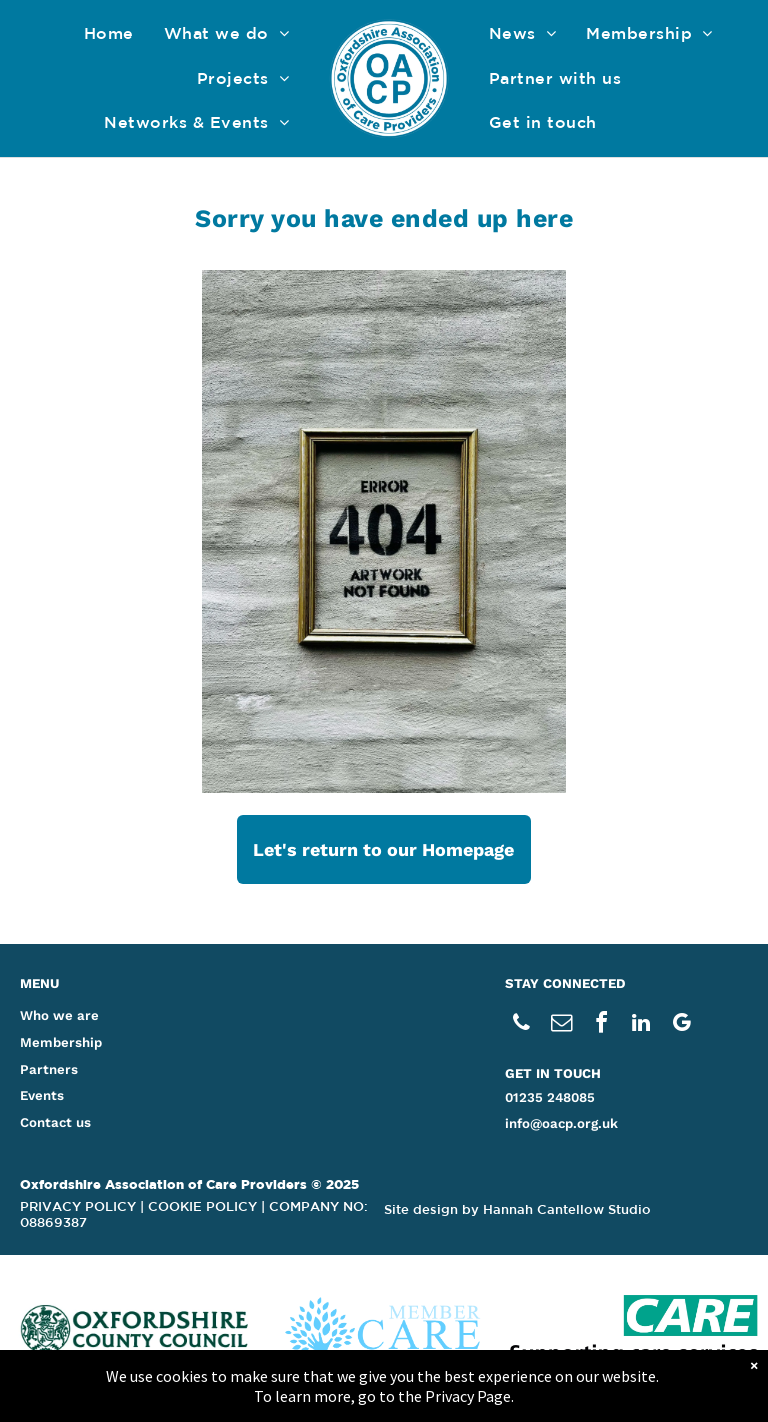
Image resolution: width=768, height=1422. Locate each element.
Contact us (55, 1122)
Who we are (59, 1015)
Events (42, 1095)
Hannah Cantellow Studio (567, 1209)
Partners (49, 1069)
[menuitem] (109, 33)
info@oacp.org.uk (561, 1123)
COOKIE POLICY (202, 1206)
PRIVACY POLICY (78, 1206)
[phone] (521, 1025)
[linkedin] (641, 1025)
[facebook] (601, 1025)
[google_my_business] (681, 1025)
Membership (61, 1042)
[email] (561, 1025)
